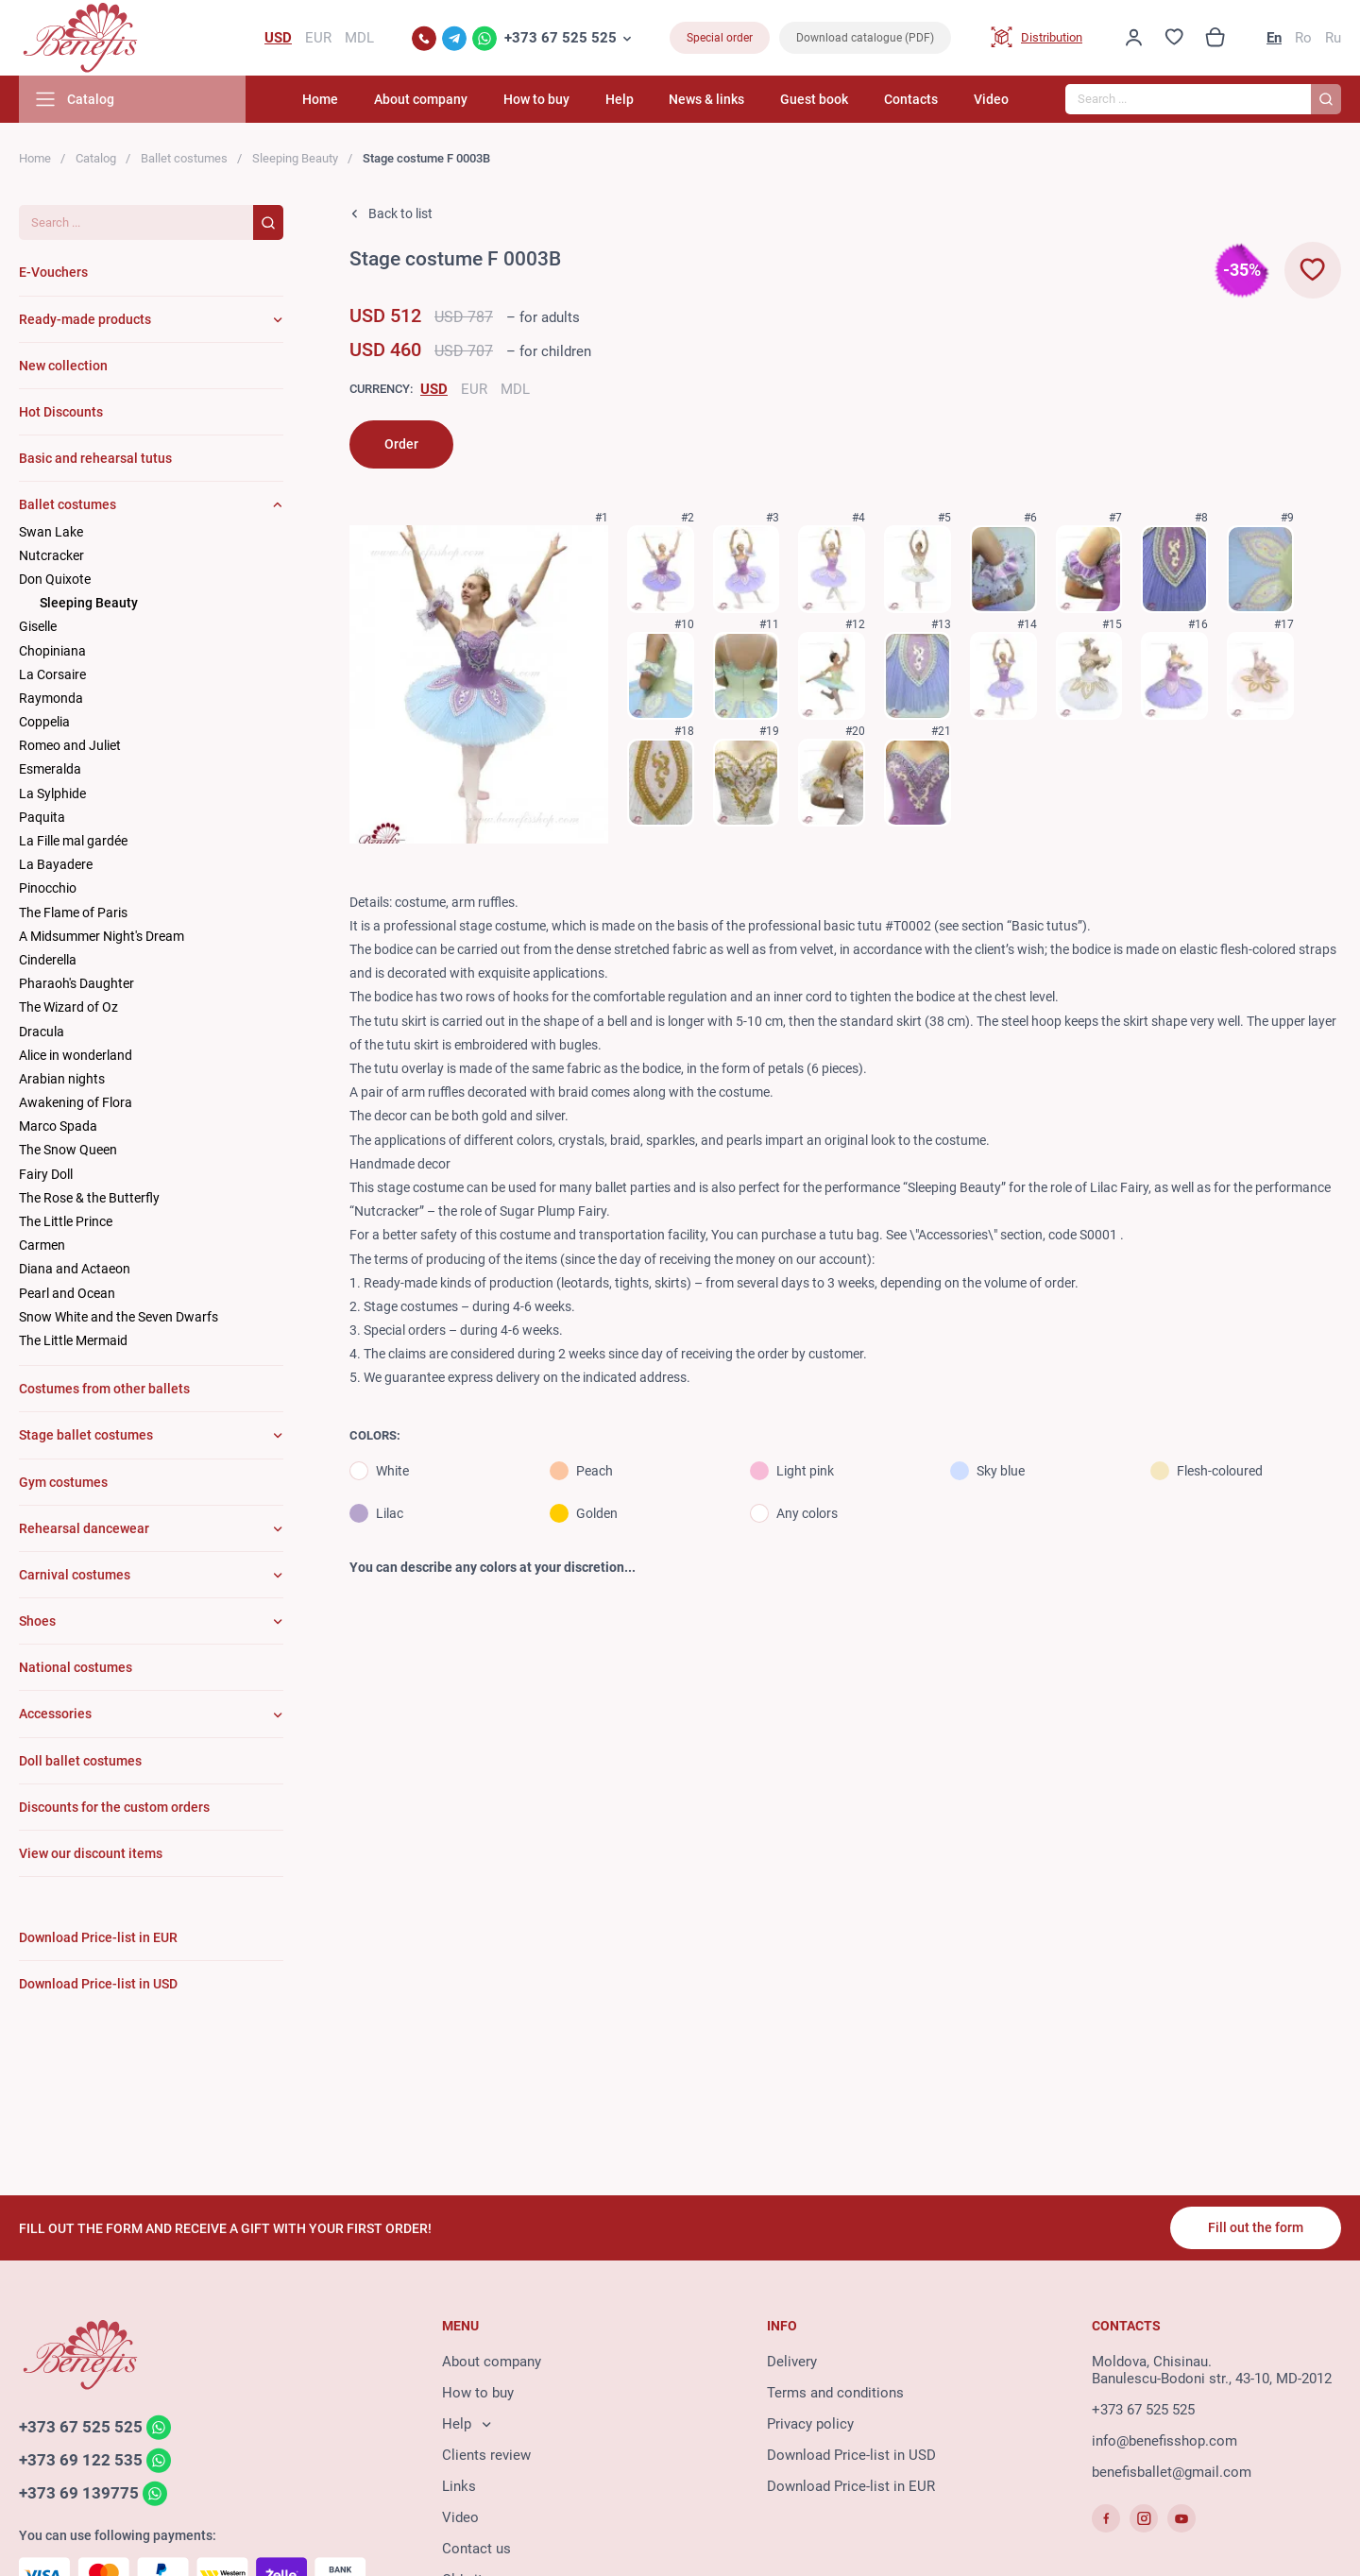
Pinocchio (47, 888)
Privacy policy (810, 2423)
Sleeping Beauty (295, 158)
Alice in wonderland (75, 1055)
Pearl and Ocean (67, 1293)
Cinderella (47, 959)
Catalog (96, 158)
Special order (720, 37)
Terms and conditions (835, 2392)
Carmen (42, 1245)
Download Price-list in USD (851, 2455)
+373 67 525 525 (560, 37)
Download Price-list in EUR (851, 2486)
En (1274, 37)
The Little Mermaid (73, 1340)
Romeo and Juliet (70, 745)
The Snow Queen (68, 1149)
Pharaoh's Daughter (76, 983)
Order (401, 444)
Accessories (55, 1713)
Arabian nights (62, 1078)
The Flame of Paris (73, 912)
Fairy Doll (46, 1174)
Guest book (814, 99)
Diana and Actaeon (74, 1268)
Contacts (911, 99)
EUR (474, 389)
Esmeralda (50, 768)
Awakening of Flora (75, 1102)
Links (459, 2486)
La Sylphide (52, 793)
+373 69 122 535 (81, 2459)
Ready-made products (85, 319)
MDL (515, 389)
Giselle (38, 626)
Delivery (792, 2361)
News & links (706, 99)
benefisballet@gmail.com (1171, 2472)
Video (991, 99)
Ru (1333, 37)
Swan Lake (51, 531)
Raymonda (51, 698)
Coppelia (44, 721)
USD (434, 389)
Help (619, 99)
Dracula (41, 1031)
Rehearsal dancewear (84, 1528)
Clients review (486, 2455)
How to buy (536, 99)
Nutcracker (51, 555)
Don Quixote (55, 579)
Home (320, 99)
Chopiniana (52, 650)
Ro (1303, 37)
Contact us (476, 2548)
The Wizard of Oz (68, 1007)
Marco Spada (58, 1126)
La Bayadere (56, 864)
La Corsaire (52, 674)
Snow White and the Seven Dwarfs (118, 1316)
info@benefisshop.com (1164, 2440)
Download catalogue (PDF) (865, 37)
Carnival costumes (74, 1574)
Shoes (37, 1621)
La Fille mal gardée (73, 840)
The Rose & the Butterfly (89, 1197)
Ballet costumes (184, 158)
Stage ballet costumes (86, 1434)
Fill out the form (1255, 2227)
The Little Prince (65, 1221)
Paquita (42, 817)
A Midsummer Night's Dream (101, 936)
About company (421, 99)
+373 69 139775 (79, 2492)
